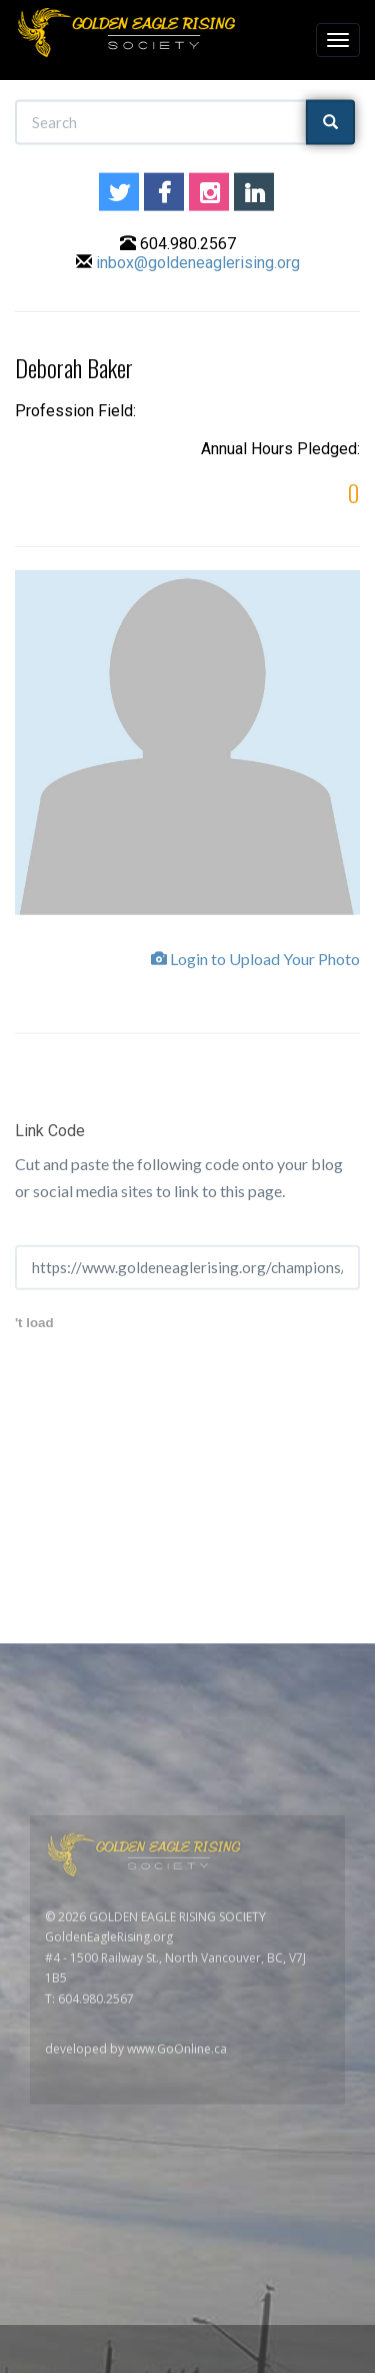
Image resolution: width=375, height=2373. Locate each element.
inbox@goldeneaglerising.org (198, 265)
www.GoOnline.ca (177, 2278)
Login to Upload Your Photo (255, 965)
